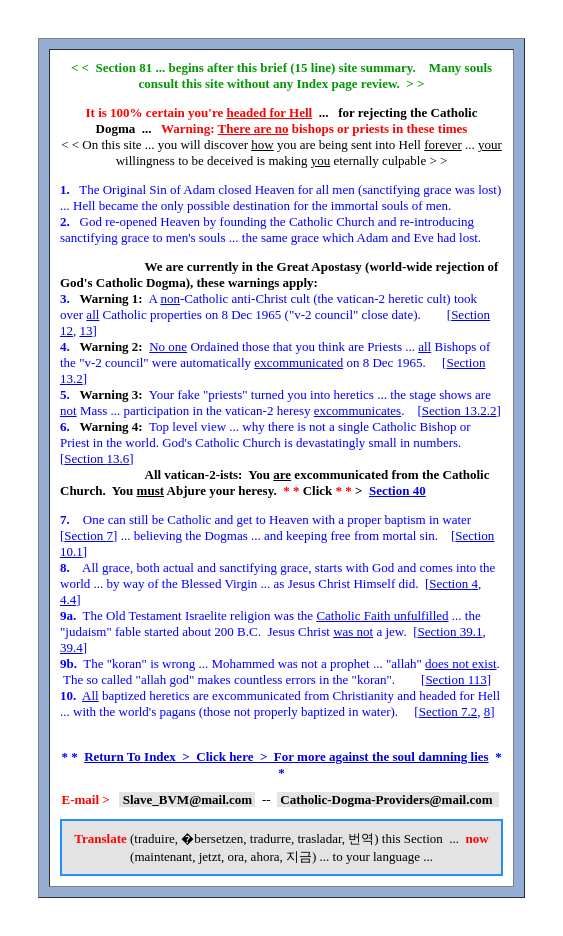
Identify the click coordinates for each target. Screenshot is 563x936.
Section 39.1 (450, 631)
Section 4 (453, 583)
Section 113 (455, 679)
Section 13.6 (96, 458)
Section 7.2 (448, 711)
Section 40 (397, 490)
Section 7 (88, 535)
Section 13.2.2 (459, 410)
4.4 (68, 599)
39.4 (71, 647)
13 (86, 330)
